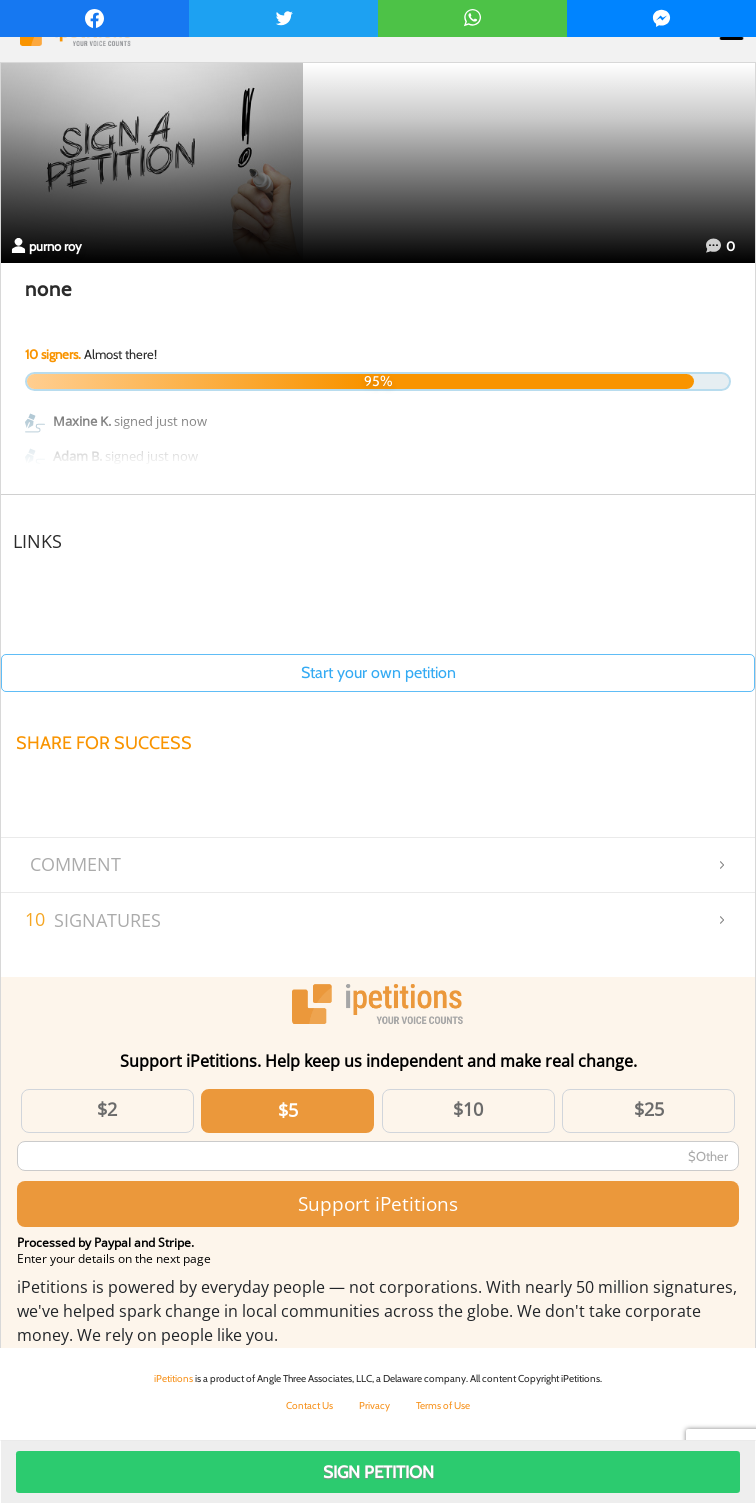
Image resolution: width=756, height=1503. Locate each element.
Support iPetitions (378, 1203)
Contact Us (309, 1405)
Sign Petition (378, 1472)
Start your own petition (378, 672)
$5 (288, 1110)
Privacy (374, 1405)
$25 (649, 1109)
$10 (468, 1109)
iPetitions (173, 1378)
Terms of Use (443, 1405)
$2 (107, 1109)
